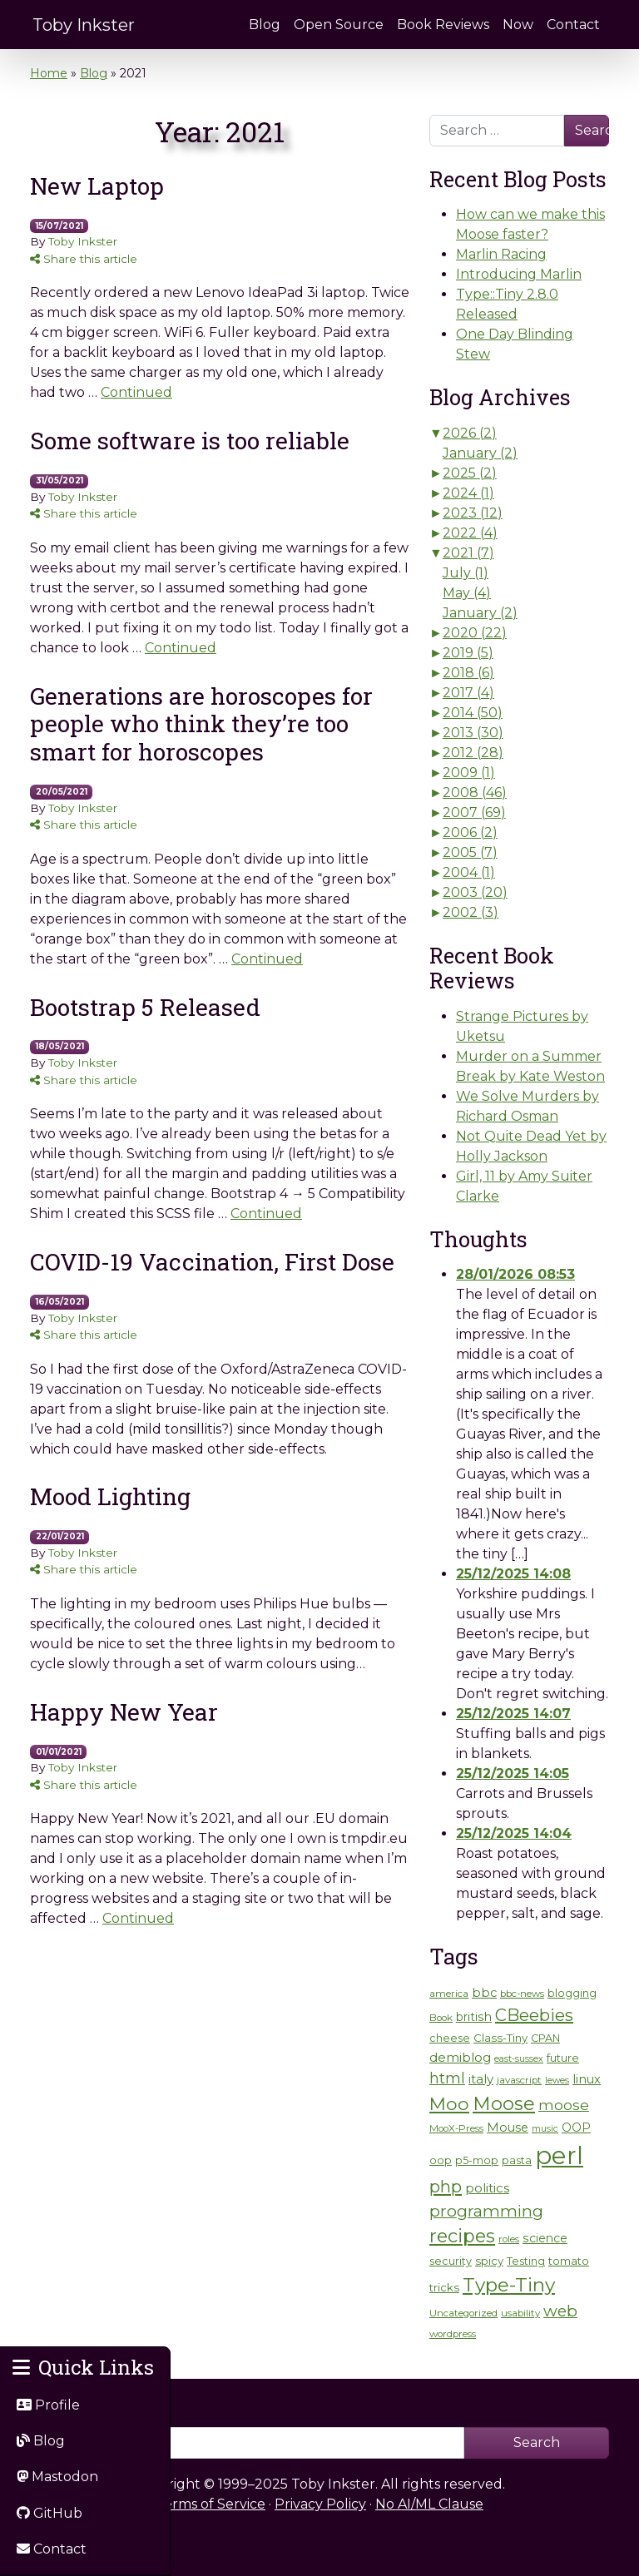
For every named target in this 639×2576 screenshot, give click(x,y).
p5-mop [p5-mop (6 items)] (476, 2160)
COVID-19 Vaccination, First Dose (212, 1261)
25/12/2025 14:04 (514, 1833)
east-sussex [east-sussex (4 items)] (518, 2058)
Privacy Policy (320, 2504)
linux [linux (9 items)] (586, 2079)
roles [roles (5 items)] (508, 2239)
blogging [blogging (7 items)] (572, 1992)
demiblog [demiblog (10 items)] (460, 2057)
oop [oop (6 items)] (440, 2160)
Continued (136, 392)
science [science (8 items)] (545, 2238)
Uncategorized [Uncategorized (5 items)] (463, 2313)
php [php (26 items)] (445, 2186)
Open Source (339, 24)
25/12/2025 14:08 (513, 1574)
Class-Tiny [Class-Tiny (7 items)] (500, 2037)
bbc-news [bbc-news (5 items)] (522, 1993)
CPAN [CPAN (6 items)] (545, 2038)
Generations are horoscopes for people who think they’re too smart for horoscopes (201, 724)
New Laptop (97, 186)
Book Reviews (443, 24)
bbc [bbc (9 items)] (484, 1992)
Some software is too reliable (189, 440)
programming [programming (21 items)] (486, 2211)
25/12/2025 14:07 (513, 1713)
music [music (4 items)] (545, 2128)
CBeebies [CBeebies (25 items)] (534, 2015)
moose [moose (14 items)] (563, 2105)
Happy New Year (124, 1712)
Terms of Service (210, 2504)
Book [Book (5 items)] (441, 2018)
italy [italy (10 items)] (480, 2079)
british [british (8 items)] (474, 2016)
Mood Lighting (110, 1496)
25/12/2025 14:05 (512, 1773)
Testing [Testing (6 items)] (526, 2261)
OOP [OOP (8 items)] (576, 2127)
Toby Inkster (83, 25)
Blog (264, 24)
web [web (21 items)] (560, 2311)
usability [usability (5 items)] (520, 2313)
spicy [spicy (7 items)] (489, 2260)
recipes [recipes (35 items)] (462, 2236)
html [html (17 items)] (447, 2078)
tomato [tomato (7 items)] (568, 2260)
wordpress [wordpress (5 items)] (452, 2334)
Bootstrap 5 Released (145, 1007)
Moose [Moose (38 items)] (504, 2103)
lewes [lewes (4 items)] (557, 2080)
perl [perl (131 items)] (559, 2155)
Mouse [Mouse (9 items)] (507, 2127)
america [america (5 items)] (448, 1993)
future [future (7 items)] (563, 2057)
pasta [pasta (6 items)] (517, 2160)
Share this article (83, 258)
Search (592, 130)
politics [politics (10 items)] (487, 2188)
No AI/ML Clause (429, 2504)
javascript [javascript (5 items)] (519, 2080)
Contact (573, 24)
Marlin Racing (501, 254)
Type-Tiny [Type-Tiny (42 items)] (509, 2284)
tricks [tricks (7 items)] (444, 2287)
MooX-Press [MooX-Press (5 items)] (456, 2128)
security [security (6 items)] (450, 2261)
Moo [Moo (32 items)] (449, 2103)
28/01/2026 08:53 (515, 1274)
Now (518, 24)
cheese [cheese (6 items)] (449, 2038)
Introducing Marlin (519, 274)
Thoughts (478, 1239)
